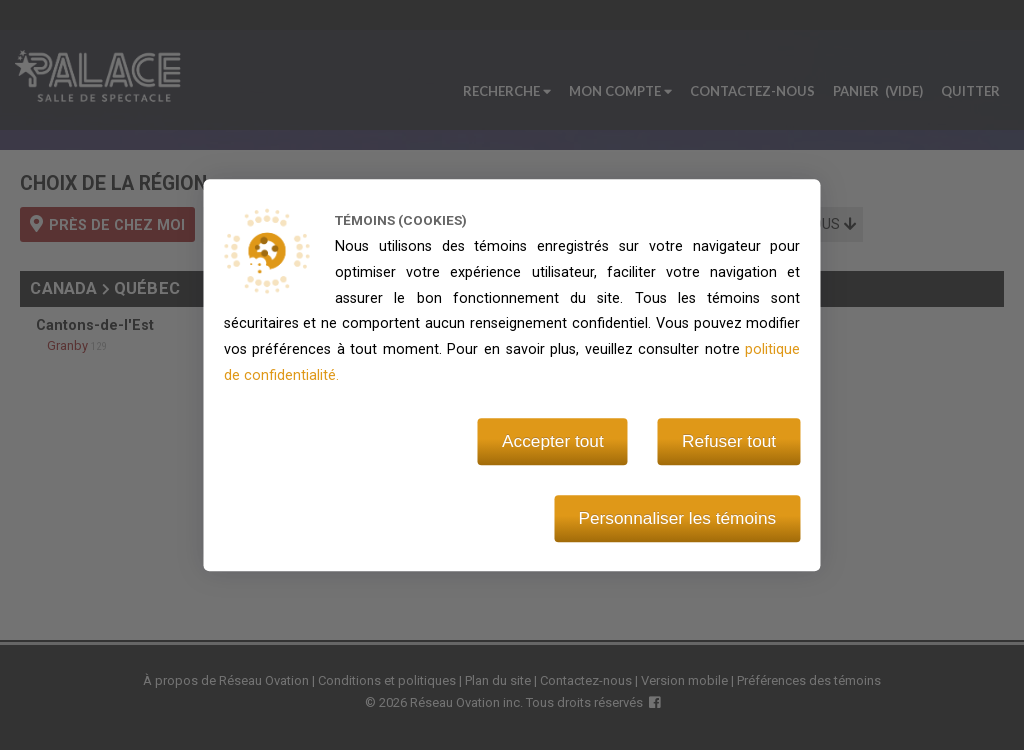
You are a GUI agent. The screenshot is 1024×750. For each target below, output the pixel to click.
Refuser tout (729, 441)
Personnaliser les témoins (677, 518)
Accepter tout (553, 441)
